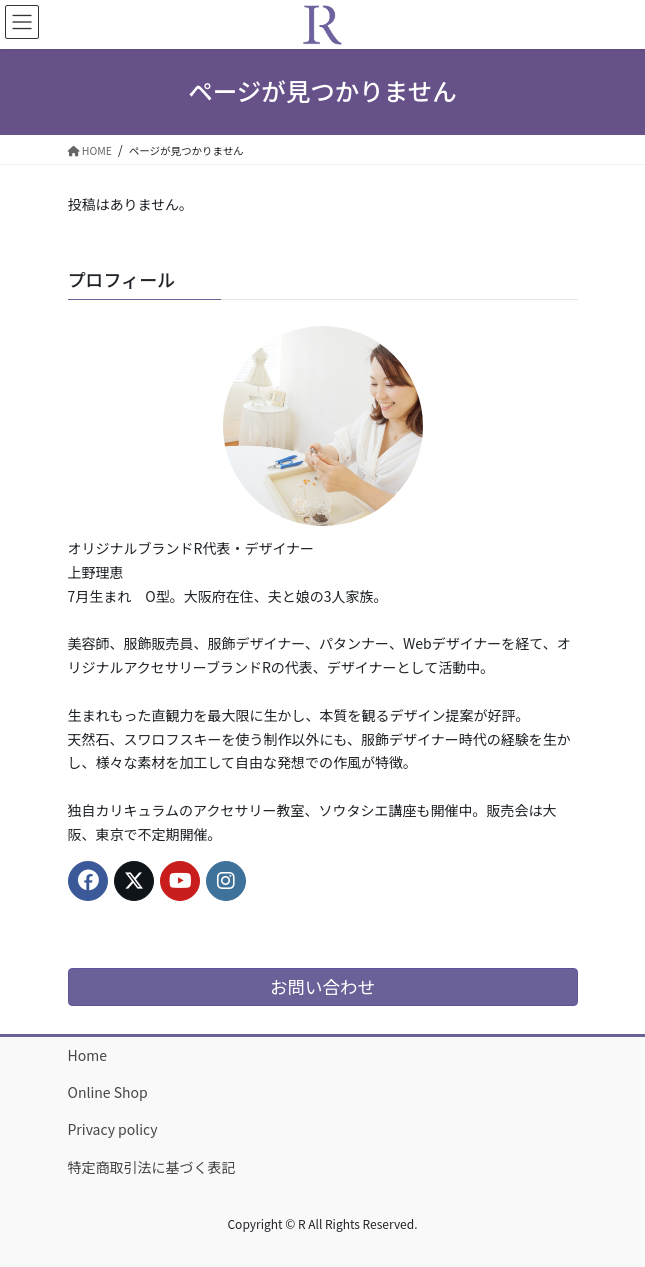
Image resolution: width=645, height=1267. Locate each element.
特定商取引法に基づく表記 (152, 1167)
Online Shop (108, 1092)
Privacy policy (113, 1129)
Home (87, 1055)
